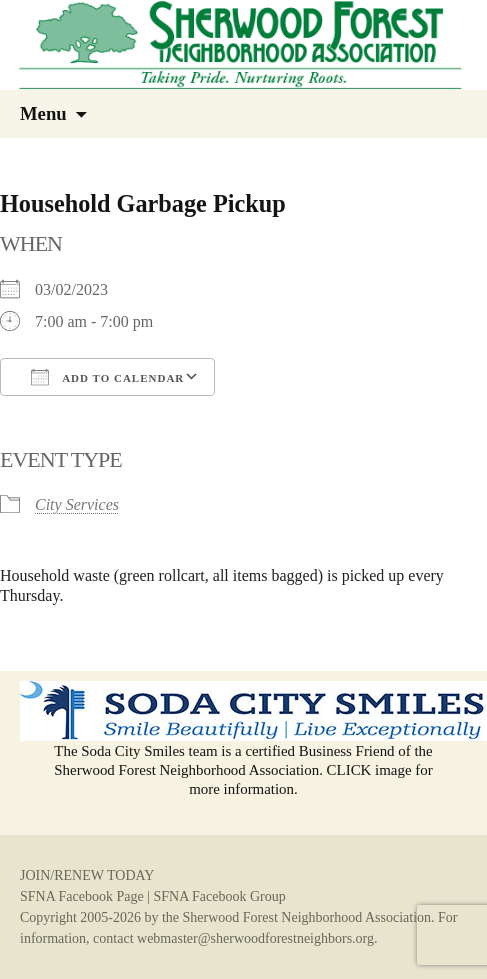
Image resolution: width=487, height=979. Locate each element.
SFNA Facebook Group (219, 896)
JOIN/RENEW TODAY (87, 875)
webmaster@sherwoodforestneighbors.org (255, 938)
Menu (43, 113)
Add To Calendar (107, 377)
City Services (77, 504)
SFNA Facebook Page (82, 896)
